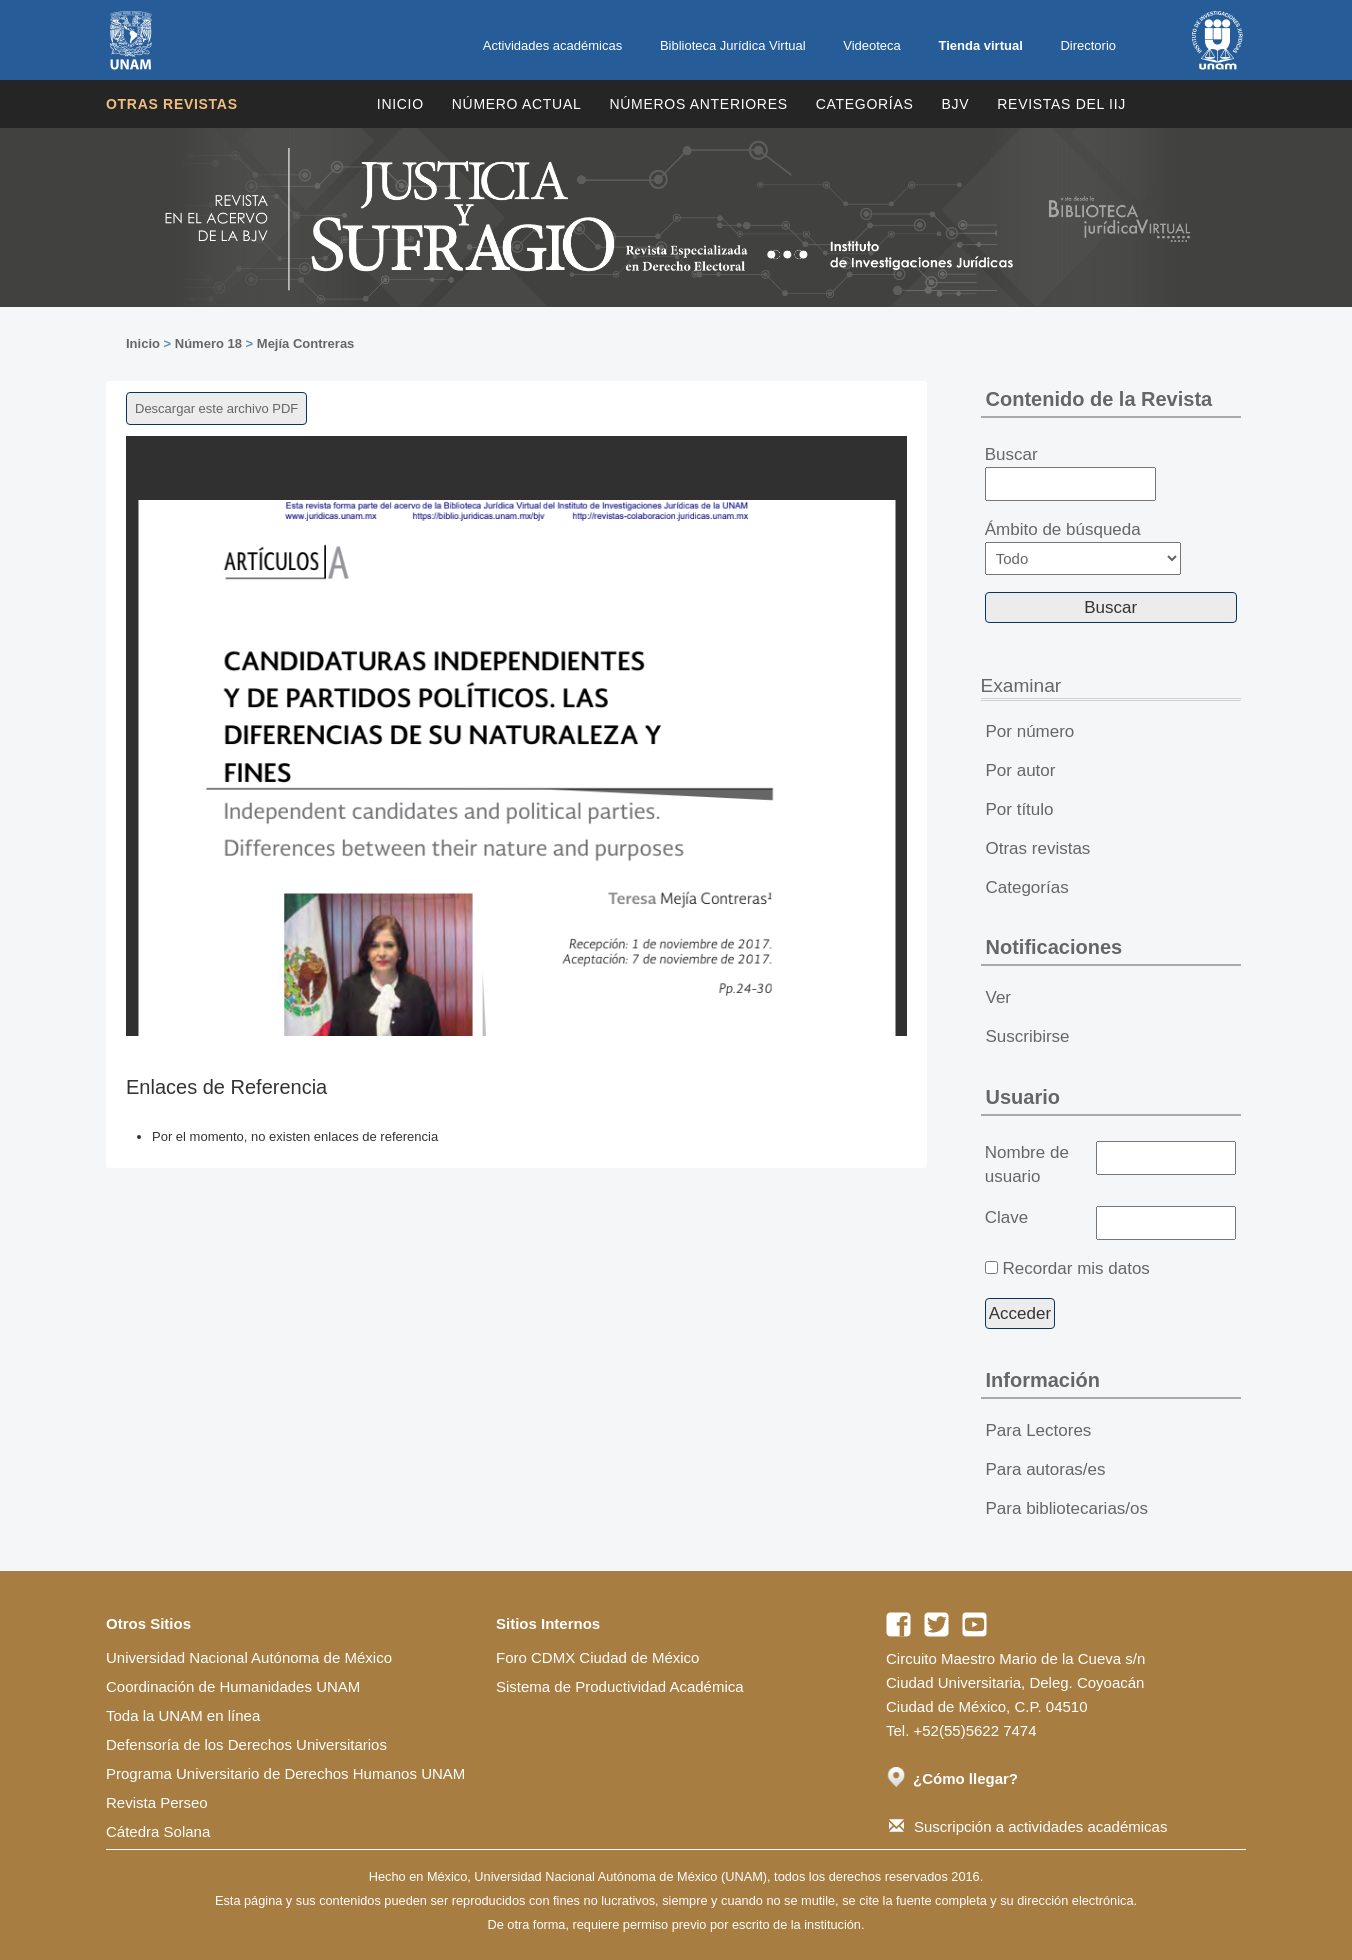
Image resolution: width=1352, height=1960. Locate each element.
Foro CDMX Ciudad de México (597, 1657)
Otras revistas (172, 104)
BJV (956, 104)
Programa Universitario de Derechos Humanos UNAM (285, 1773)
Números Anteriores (698, 104)
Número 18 (208, 343)
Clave (1006, 1217)
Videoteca (872, 45)
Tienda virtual (980, 45)
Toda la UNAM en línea (183, 1715)
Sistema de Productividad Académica (620, 1686)
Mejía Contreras (306, 343)
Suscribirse (1028, 1036)
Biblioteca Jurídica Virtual (733, 45)
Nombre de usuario (1027, 1164)
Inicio (400, 104)
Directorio (1088, 45)
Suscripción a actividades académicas (1028, 1826)
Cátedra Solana (158, 1831)
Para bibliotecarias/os (1067, 1508)
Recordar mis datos (1075, 1268)
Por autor (1021, 770)
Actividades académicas (552, 45)
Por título (1020, 809)
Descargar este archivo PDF (216, 408)
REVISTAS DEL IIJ (1061, 104)
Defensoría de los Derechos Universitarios (246, 1744)
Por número (1030, 731)
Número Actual (517, 104)
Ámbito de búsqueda (1083, 547)
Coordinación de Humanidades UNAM (233, 1686)
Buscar (1070, 473)
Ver (999, 997)
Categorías (865, 104)
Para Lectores (1039, 1430)
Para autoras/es (1046, 1469)
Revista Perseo (157, 1802)
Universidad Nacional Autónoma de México (249, 1657)
